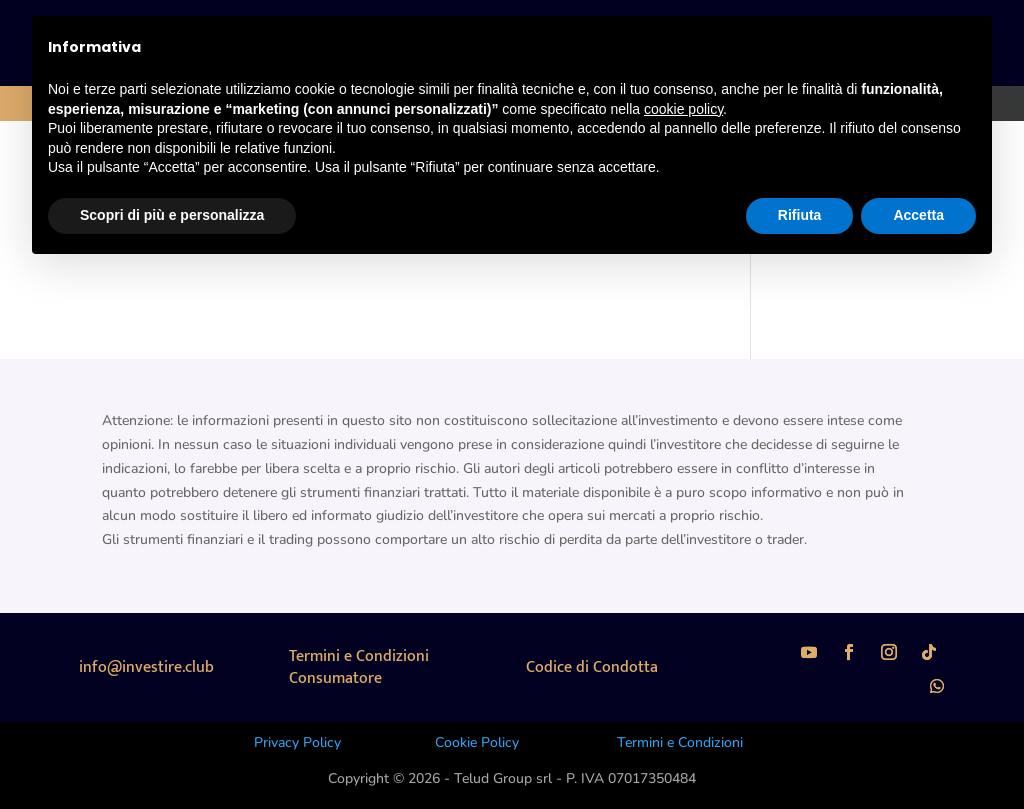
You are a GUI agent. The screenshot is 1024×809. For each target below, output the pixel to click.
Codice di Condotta (592, 667)
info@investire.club (146, 667)
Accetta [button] (918, 215)
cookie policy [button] (683, 109)
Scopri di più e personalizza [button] (172, 215)
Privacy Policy (297, 742)
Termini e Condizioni (680, 742)
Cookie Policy (477, 742)
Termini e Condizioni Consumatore (359, 667)
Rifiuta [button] (800, 215)
